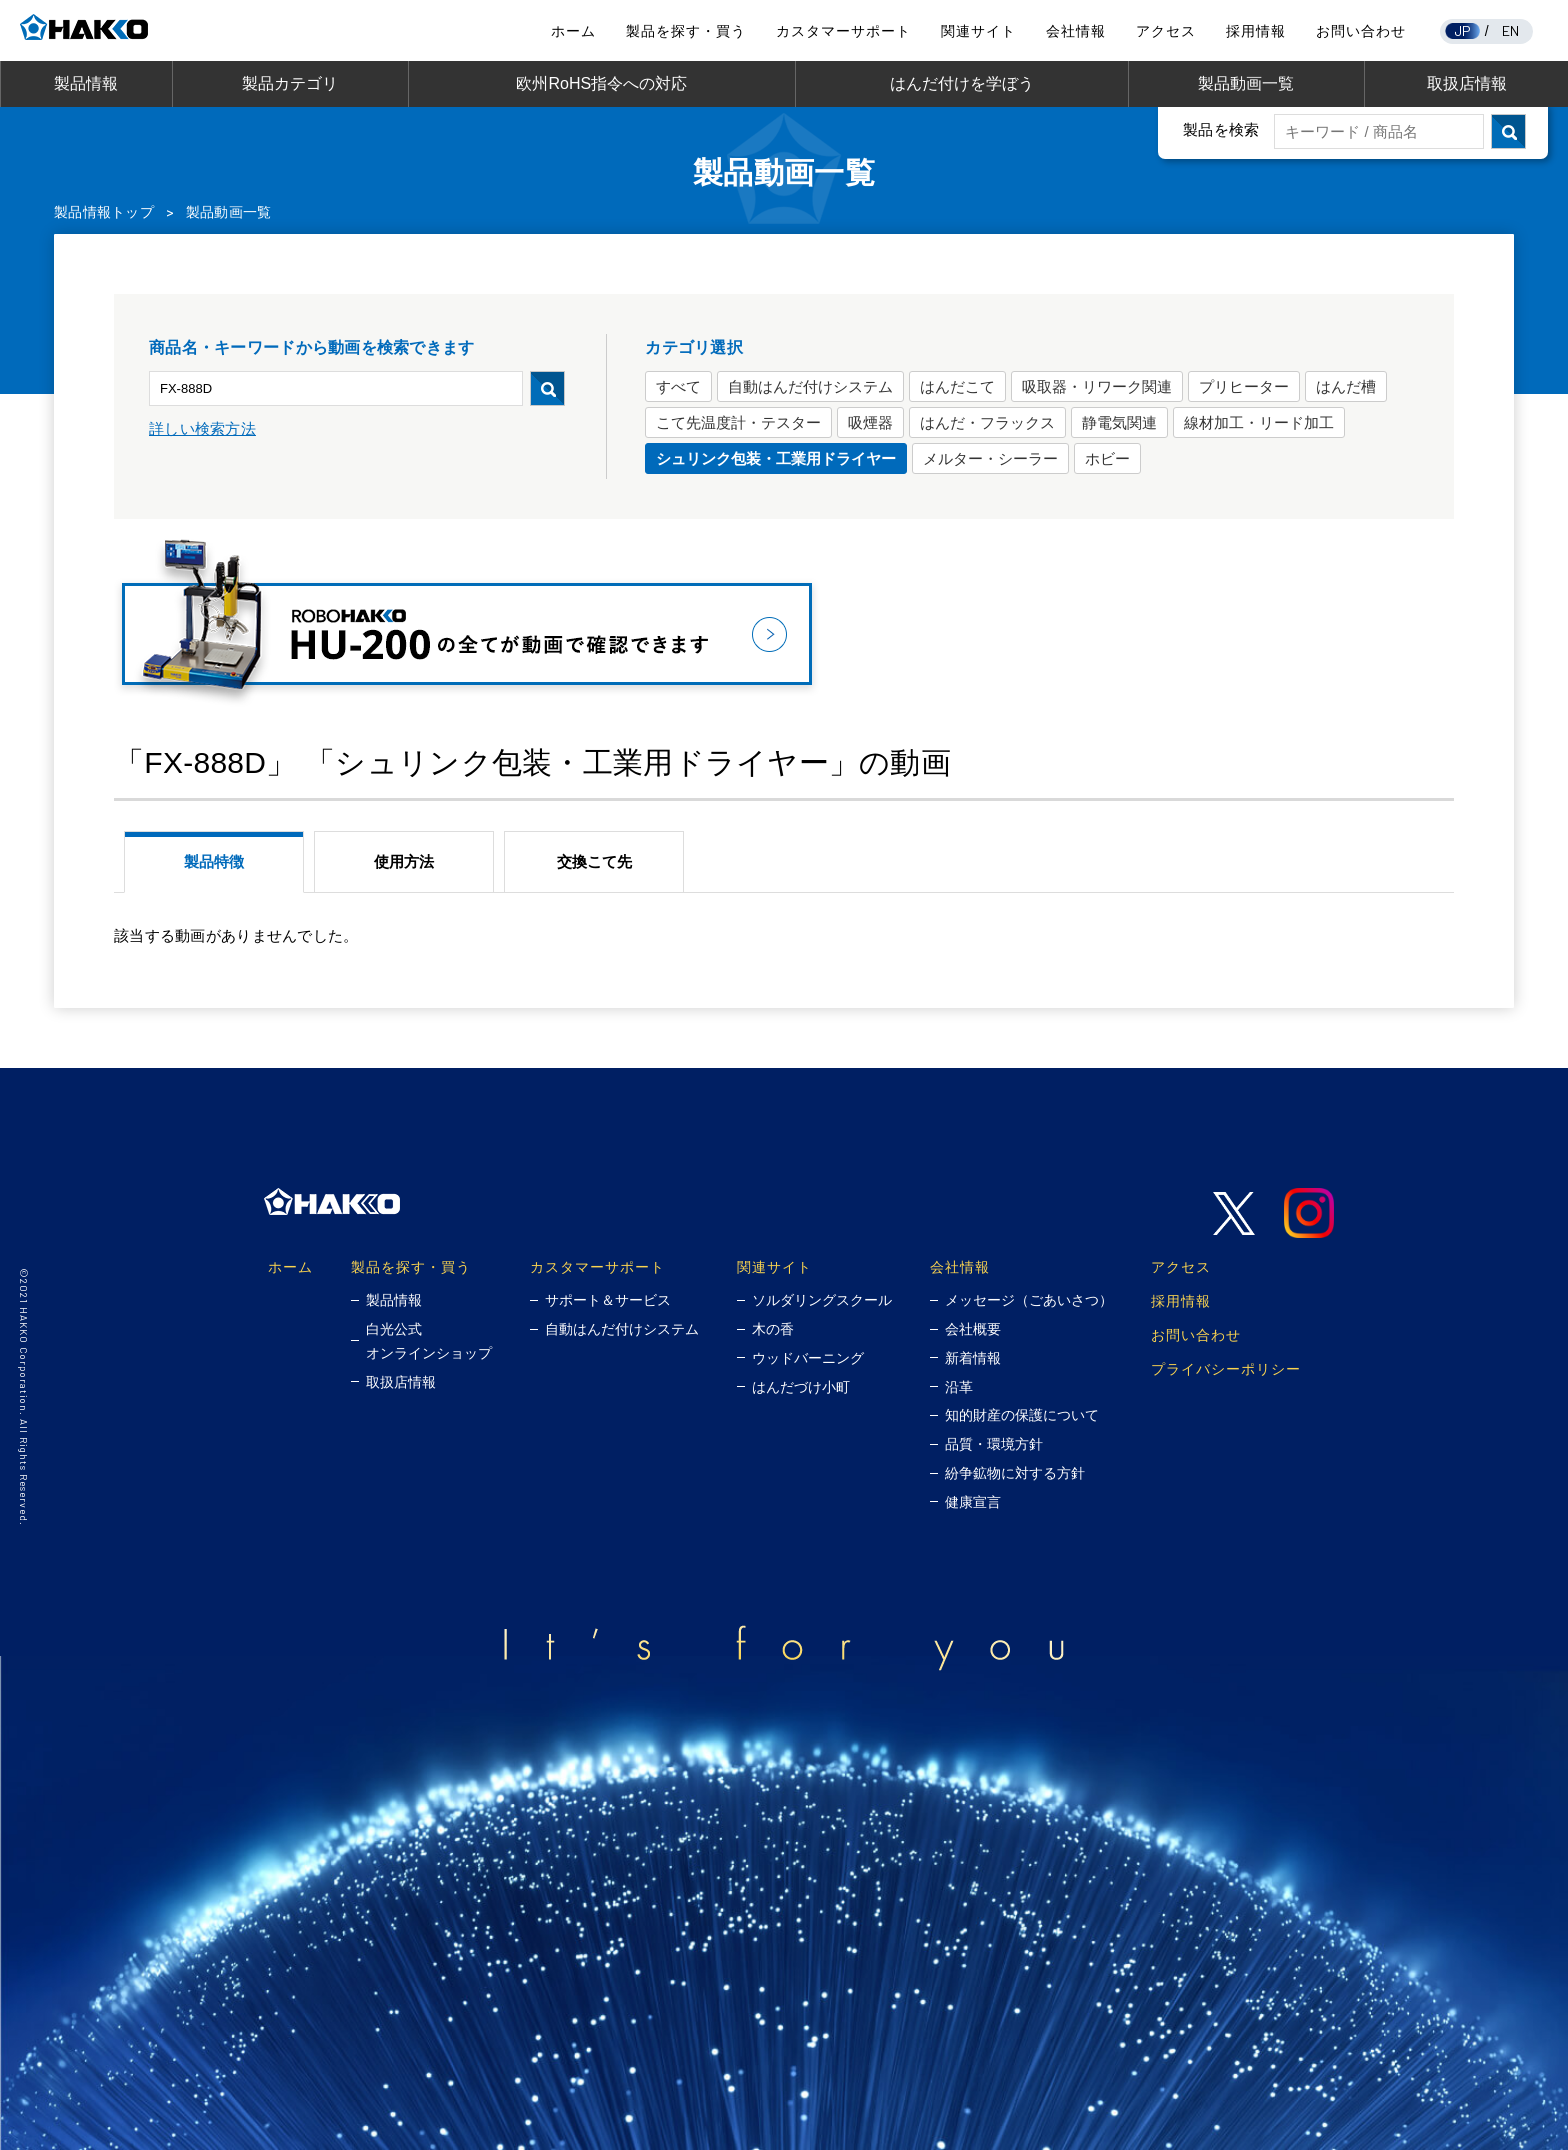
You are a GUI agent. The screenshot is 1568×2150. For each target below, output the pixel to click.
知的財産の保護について (1022, 1415)
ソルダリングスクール (822, 1300)
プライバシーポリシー (1226, 1368)
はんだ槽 (1346, 386)
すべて (678, 386)
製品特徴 (214, 861)
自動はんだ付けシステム (810, 386)
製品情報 (86, 83)
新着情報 (973, 1358)
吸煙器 (870, 422)
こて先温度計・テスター (738, 422)
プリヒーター (1244, 386)
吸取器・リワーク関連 (1097, 386)
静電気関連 (1119, 422)
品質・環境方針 (994, 1444)
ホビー (1107, 458)
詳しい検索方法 (202, 428)
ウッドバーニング (808, 1358)
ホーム (573, 31)
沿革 (959, 1387)
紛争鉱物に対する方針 (1015, 1473)
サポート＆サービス (608, 1300)
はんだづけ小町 (801, 1387)
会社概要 (973, 1329)
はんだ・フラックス (987, 422)
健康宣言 (973, 1502)
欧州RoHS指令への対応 (601, 83)
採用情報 (1256, 31)
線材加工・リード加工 (1259, 422)
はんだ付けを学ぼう (962, 83)
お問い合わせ (1361, 31)
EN (1511, 30)
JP (1463, 30)
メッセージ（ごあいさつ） (1029, 1300)
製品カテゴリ (290, 83)
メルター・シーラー (990, 458)
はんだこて (957, 386)
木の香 (773, 1329)
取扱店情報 (1467, 83)
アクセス (1166, 31)
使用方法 (404, 861)
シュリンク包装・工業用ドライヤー (776, 458)
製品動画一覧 (1246, 83)
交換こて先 (594, 861)
